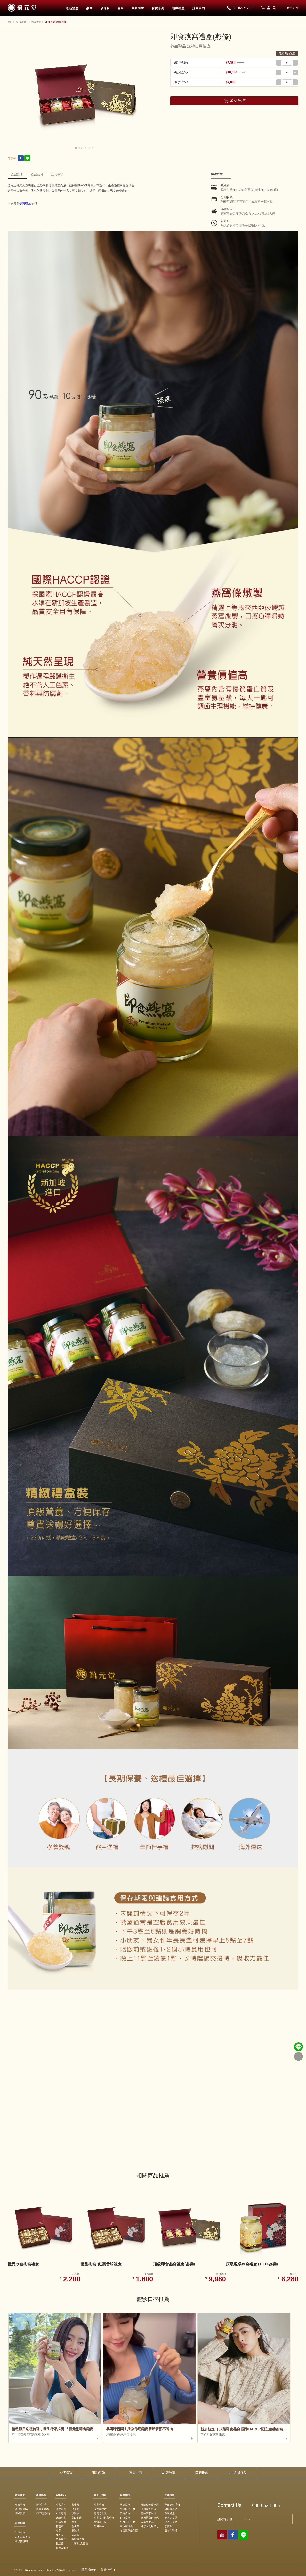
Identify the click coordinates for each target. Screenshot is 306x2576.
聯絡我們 (20, 2513)
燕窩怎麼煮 (100, 2513)
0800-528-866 (240, 8)
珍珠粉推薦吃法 (150, 2504)
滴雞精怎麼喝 (148, 2509)
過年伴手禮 (171, 2530)
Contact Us (229, 2505)
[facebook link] (21, 158)
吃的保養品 (171, 2517)
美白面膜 (77, 2517)
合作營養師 (21, 2509)
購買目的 (198, 8)
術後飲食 (125, 2517)
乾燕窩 (59, 2526)
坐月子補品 (171, 2522)
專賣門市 (135, 2473)
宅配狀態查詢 (22, 2537)
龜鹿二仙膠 (62, 2547)
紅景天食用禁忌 (150, 2526)
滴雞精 (75, 2530)
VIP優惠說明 (43, 2513)
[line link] (27, 158)
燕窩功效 (99, 2504)
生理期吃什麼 (127, 2509)
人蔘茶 (75, 2534)
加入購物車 (238, 100)
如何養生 (99, 2526)
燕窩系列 (61, 2504)
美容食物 (125, 2513)
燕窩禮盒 (36, 22)
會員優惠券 (42, 2509)
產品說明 (17, 174)
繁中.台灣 (292, 8)
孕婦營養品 (171, 2509)
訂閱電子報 (224, 2519)
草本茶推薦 (126, 2526)
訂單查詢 (20, 2532)
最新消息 (72, 8)
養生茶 (75, 2504)
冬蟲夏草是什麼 (129, 2530)
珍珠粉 (105, 8)
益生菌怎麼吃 (148, 2513)
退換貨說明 (21, 2541)
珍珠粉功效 (100, 2509)
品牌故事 (168, 2473)
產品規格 (37, 174)
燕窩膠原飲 (78, 2539)
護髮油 (75, 2513)
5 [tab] (93, 148)
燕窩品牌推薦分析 (104, 2517)
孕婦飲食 (125, 2504)
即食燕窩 (61, 2513)
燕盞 (58, 2530)
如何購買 (65, 2473)
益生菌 (75, 2526)
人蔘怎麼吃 (147, 2522)
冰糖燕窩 (61, 2517)
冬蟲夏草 (61, 2539)
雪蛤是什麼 (100, 2522)
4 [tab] (89, 148)
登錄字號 (108, 2569)
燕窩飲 (168, 2526)
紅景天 (59, 2534)
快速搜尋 (169, 2495)
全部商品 (61, 2495)
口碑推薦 (201, 2473)
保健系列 (158, 8)
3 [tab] (85, 148)
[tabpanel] (85, 90)
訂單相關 (20, 2523)
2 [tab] (80, 148)
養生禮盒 (170, 2513)
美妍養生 (138, 8)
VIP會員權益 (237, 2473)
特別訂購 (41, 2504)
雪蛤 (120, 8)
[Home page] (10, 22)
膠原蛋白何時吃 (150, 2517)
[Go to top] (298, 2056)
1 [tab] (76, 148)
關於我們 (20, 2495)
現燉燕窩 (61, 2509)
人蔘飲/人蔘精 (80, 2543)
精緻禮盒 (178, 8)
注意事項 (57, 174)
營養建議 (125, 2495)
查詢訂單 (98, 2473)
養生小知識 (100, 2495)
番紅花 (59, 2543)
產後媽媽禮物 (172, 2504)
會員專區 (41, 2495)
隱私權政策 (88, 2569)
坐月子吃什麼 (127, 2522)
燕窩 (89, 8)
